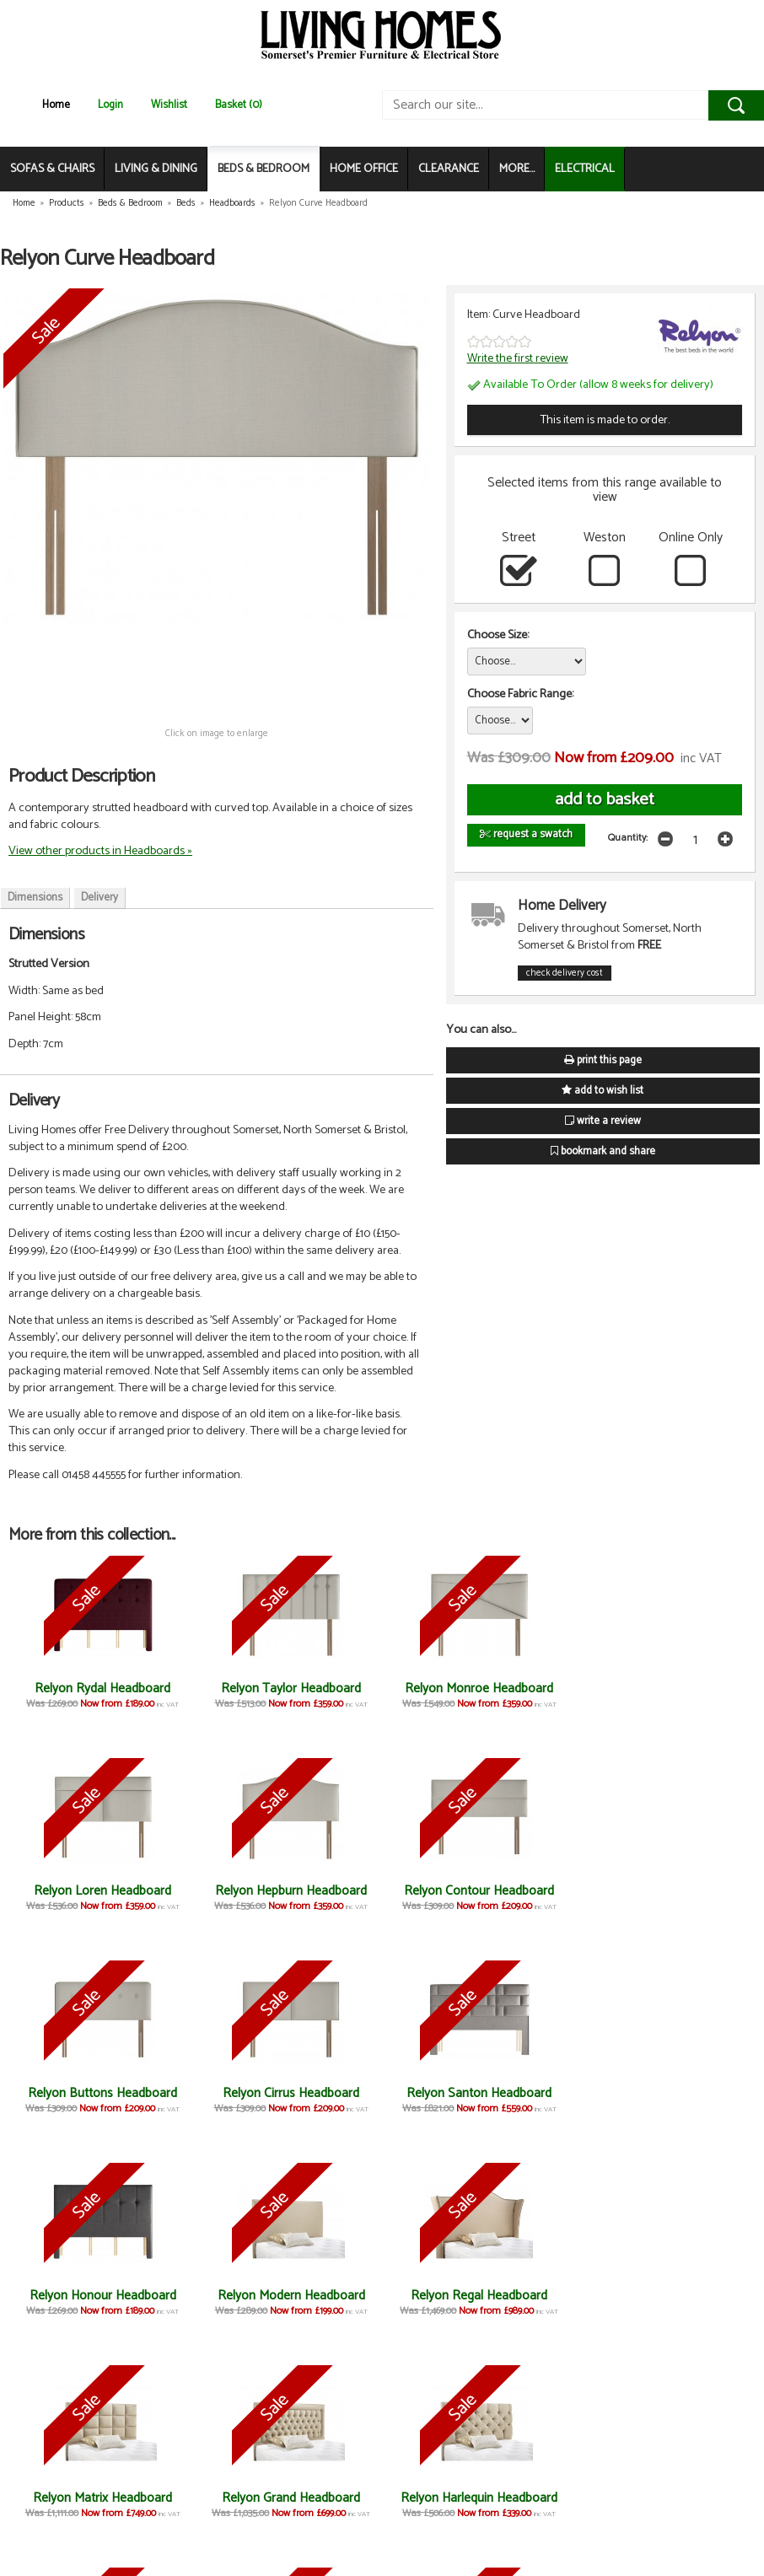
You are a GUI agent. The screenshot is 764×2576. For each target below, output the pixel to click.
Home (56, 105)
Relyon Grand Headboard (288, 2295)
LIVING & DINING (156, 169)
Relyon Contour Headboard (288, 1890)
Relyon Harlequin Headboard (475, 2295)
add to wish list (602, 1091)
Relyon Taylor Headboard (288, 1688)
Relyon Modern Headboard (475, 2093)
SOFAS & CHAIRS (52, 169)
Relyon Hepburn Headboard (102, 1890)
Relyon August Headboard (662, 2295)
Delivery (99, 897)
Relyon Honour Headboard (288, 2093)
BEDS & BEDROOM (263, 169)
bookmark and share (603, 1151)
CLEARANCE (448, 169)
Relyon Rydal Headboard (101, 1688)
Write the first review (517, 358)
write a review (603, 1121)
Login (110, 105)
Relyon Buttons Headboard (475, 1890)
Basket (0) (238, 105)
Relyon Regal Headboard (662, 2093)
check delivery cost (564, 973)
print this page (603, 1060)
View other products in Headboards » (100, 851)
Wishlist (169, 105)
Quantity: (628, 838)
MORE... (517, 169)
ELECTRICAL (585, 169)
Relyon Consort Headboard (101, 2498)
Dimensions (35, 897)
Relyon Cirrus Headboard (662, 1890)
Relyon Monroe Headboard (475, 1688)
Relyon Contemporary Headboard (289, 2505)
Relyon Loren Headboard (662, 1688)
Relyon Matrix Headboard (101, 2295)
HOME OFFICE (364, 169)
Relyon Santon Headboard (102, 2093)
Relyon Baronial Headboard (475, 2498)
